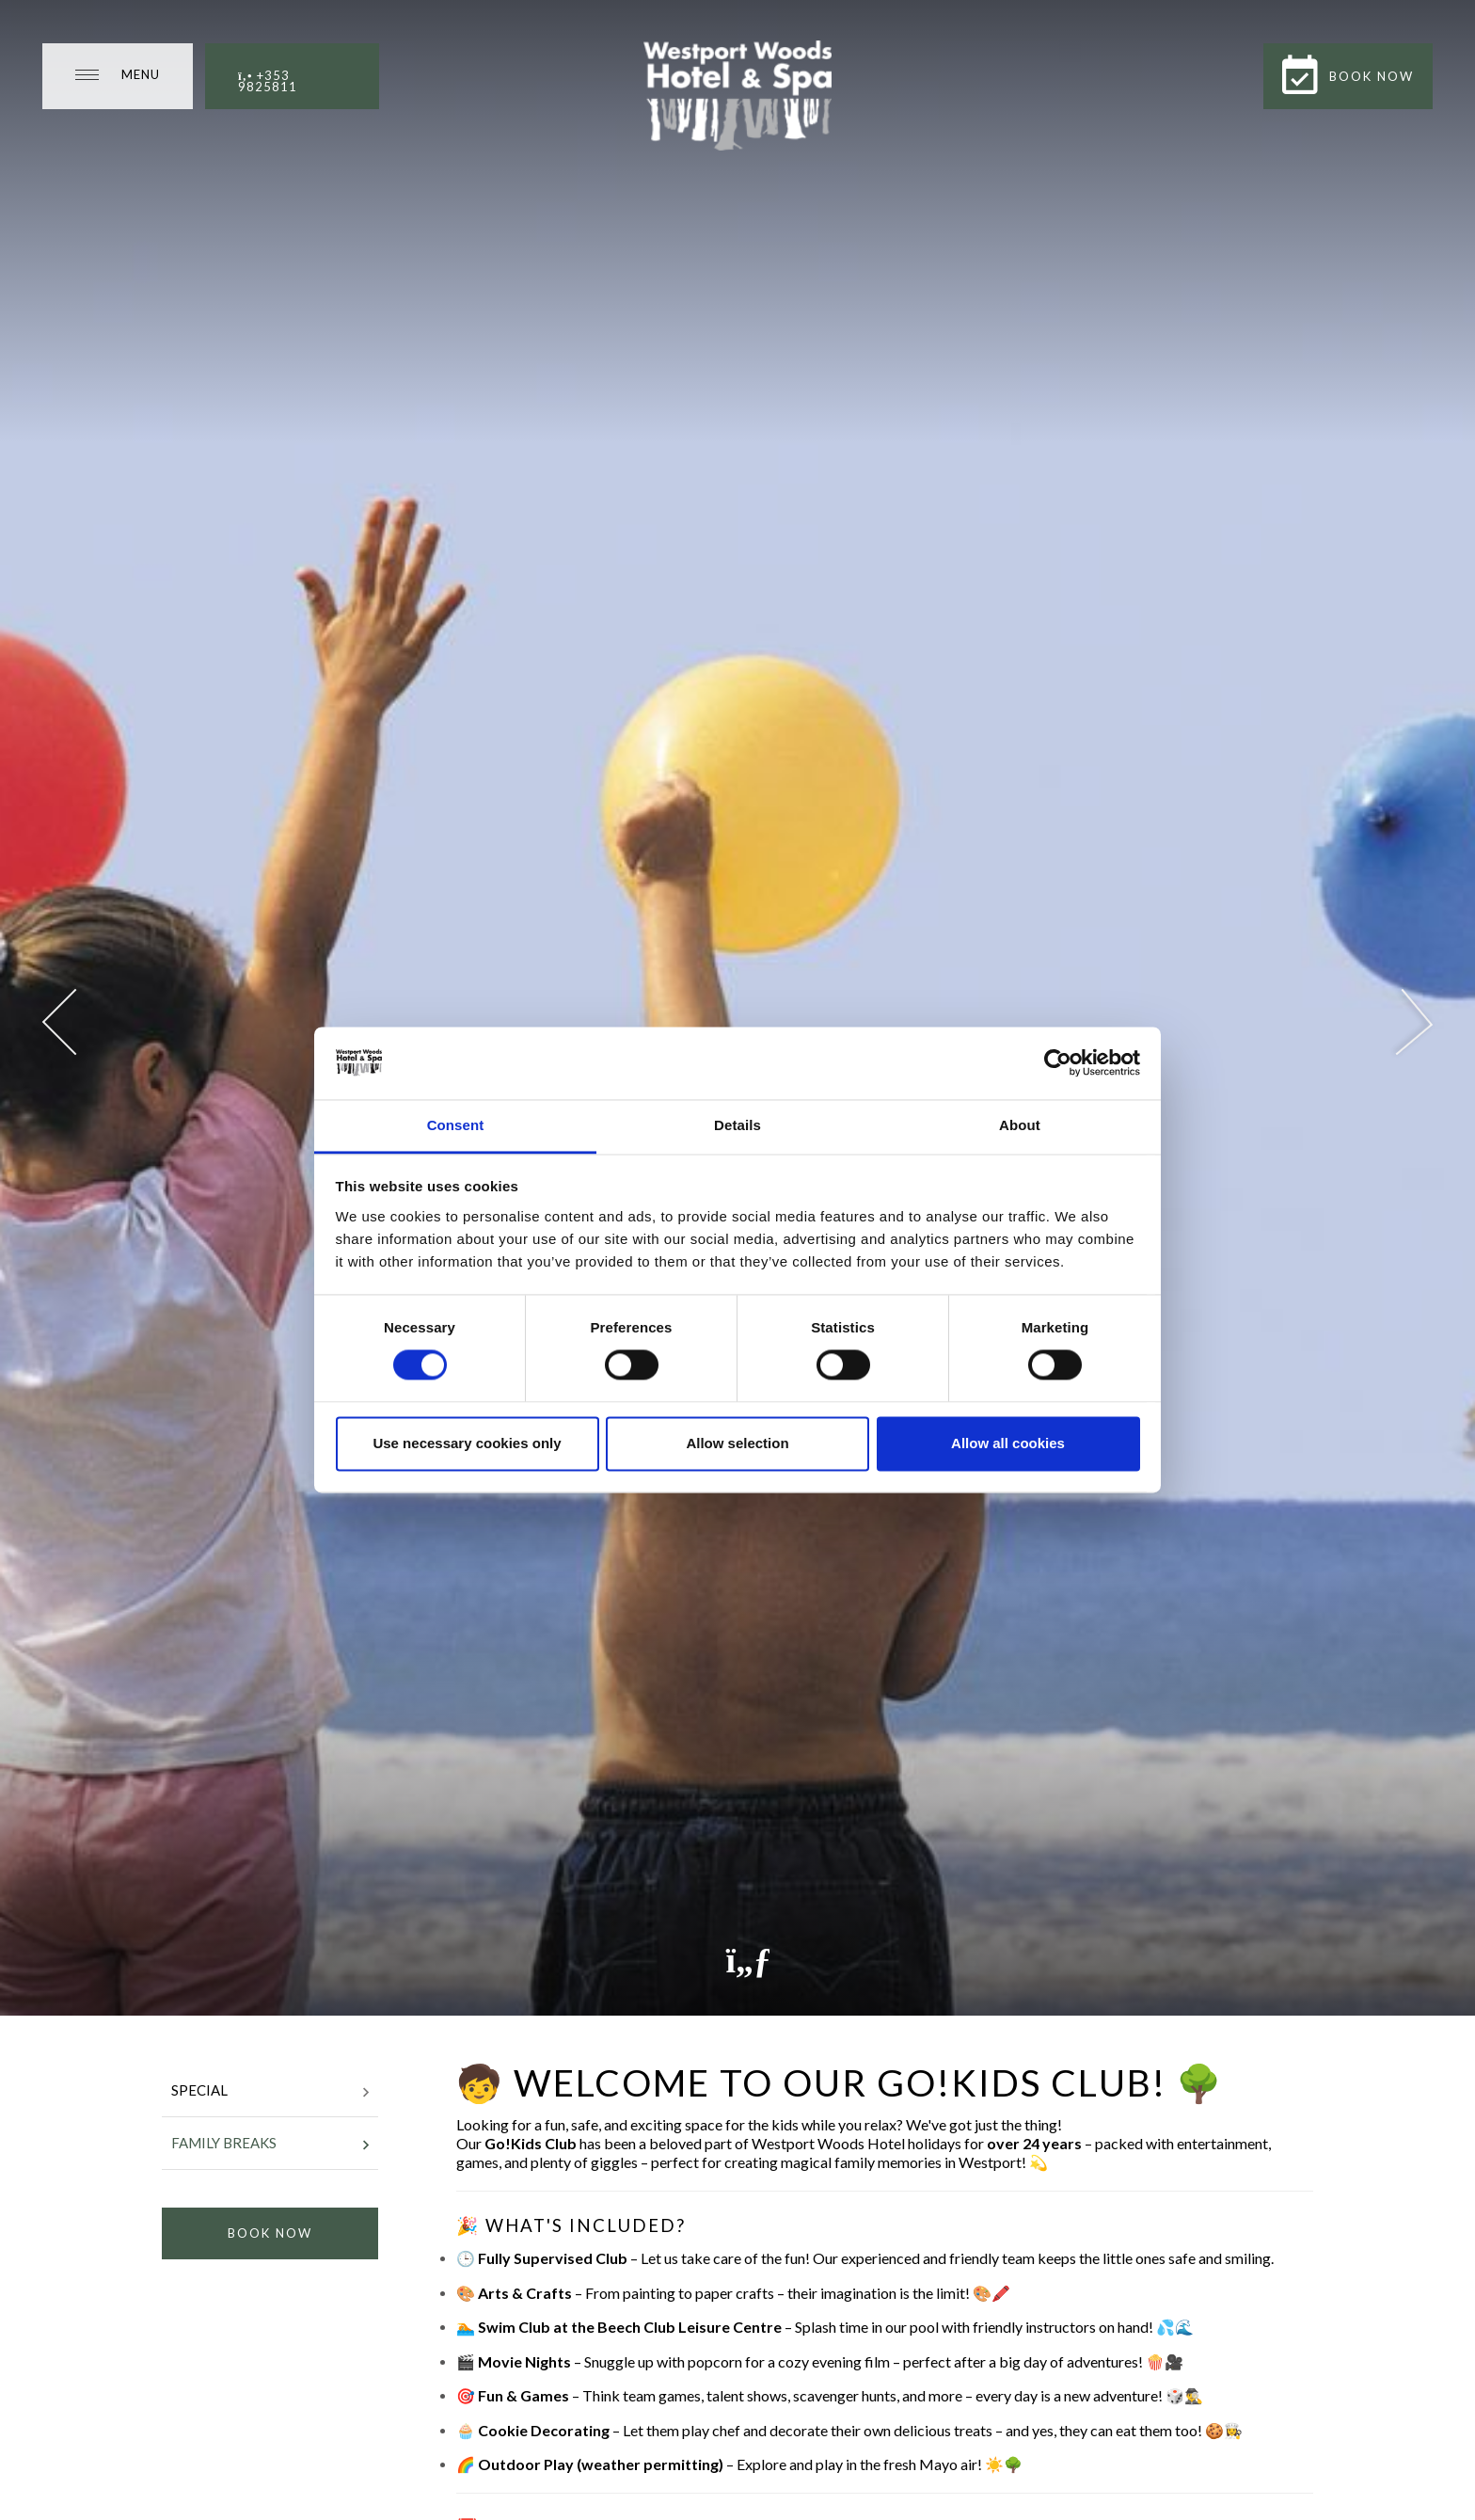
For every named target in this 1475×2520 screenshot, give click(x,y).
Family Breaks (270, 2144)
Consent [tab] (455, 1125)
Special (270, 2091)
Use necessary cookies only (467, 1443)
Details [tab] (737, 1125)
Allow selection (737, 1443)
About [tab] (1019, 1125)
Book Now (270, 2233)
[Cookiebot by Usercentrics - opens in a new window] (1057, 1063)
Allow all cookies (1008, 1443)
